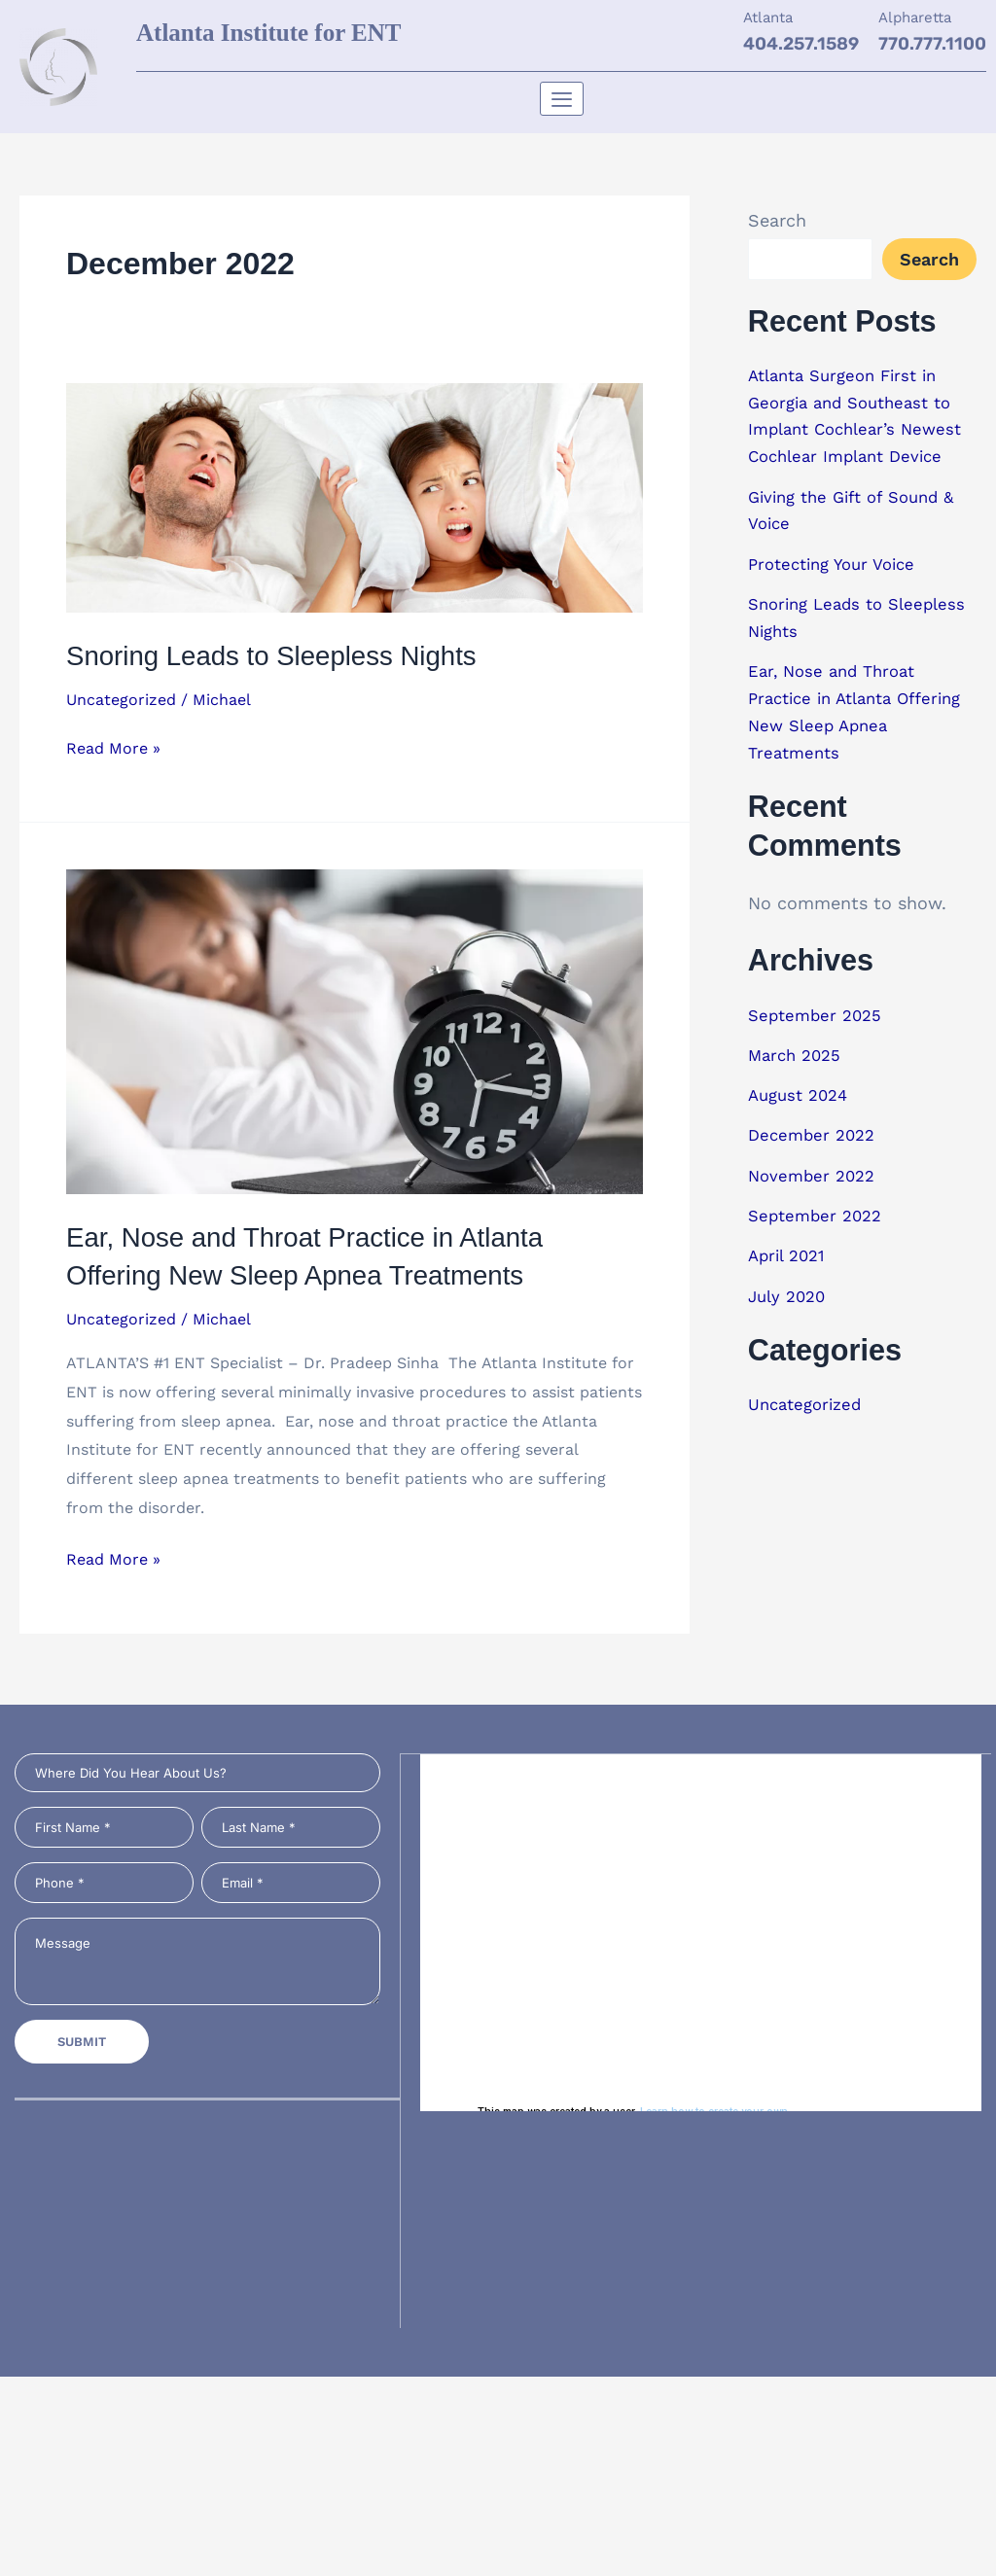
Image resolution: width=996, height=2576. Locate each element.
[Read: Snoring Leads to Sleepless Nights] (354, 496)
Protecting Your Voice (838, 558)
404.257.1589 (801, 43)
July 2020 (790, 1279)
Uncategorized (121, 699)
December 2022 (815, 1122)
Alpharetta (914, 17)
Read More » (113, 746)
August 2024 (801, 1083)
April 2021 (790, 1240)
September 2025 (818, 1004)
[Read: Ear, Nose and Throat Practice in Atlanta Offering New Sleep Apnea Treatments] (354, 1030)
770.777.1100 (932, 43)
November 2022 (815, 1161)
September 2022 (819, 1200)
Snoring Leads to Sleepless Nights (289, 655)
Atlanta (768, 17)
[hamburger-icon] (562, 99)
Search (777, 220)
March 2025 (797, 1043)
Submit (81, 2043)
